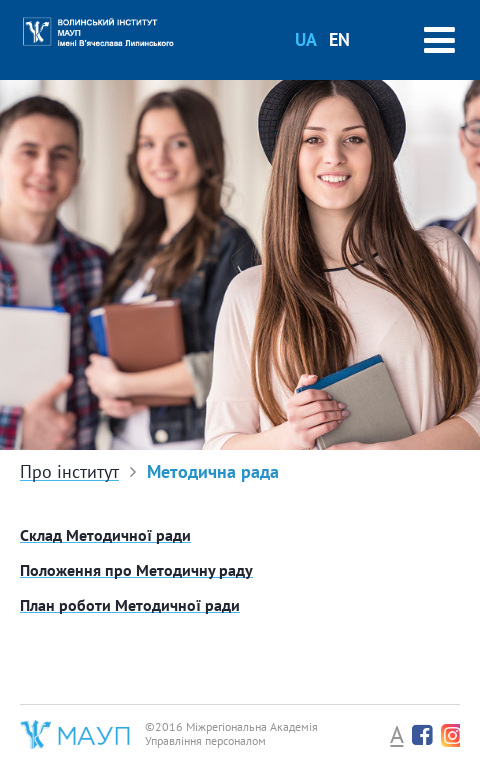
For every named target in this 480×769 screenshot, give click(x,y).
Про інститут (69, 472)
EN (339, 39)
